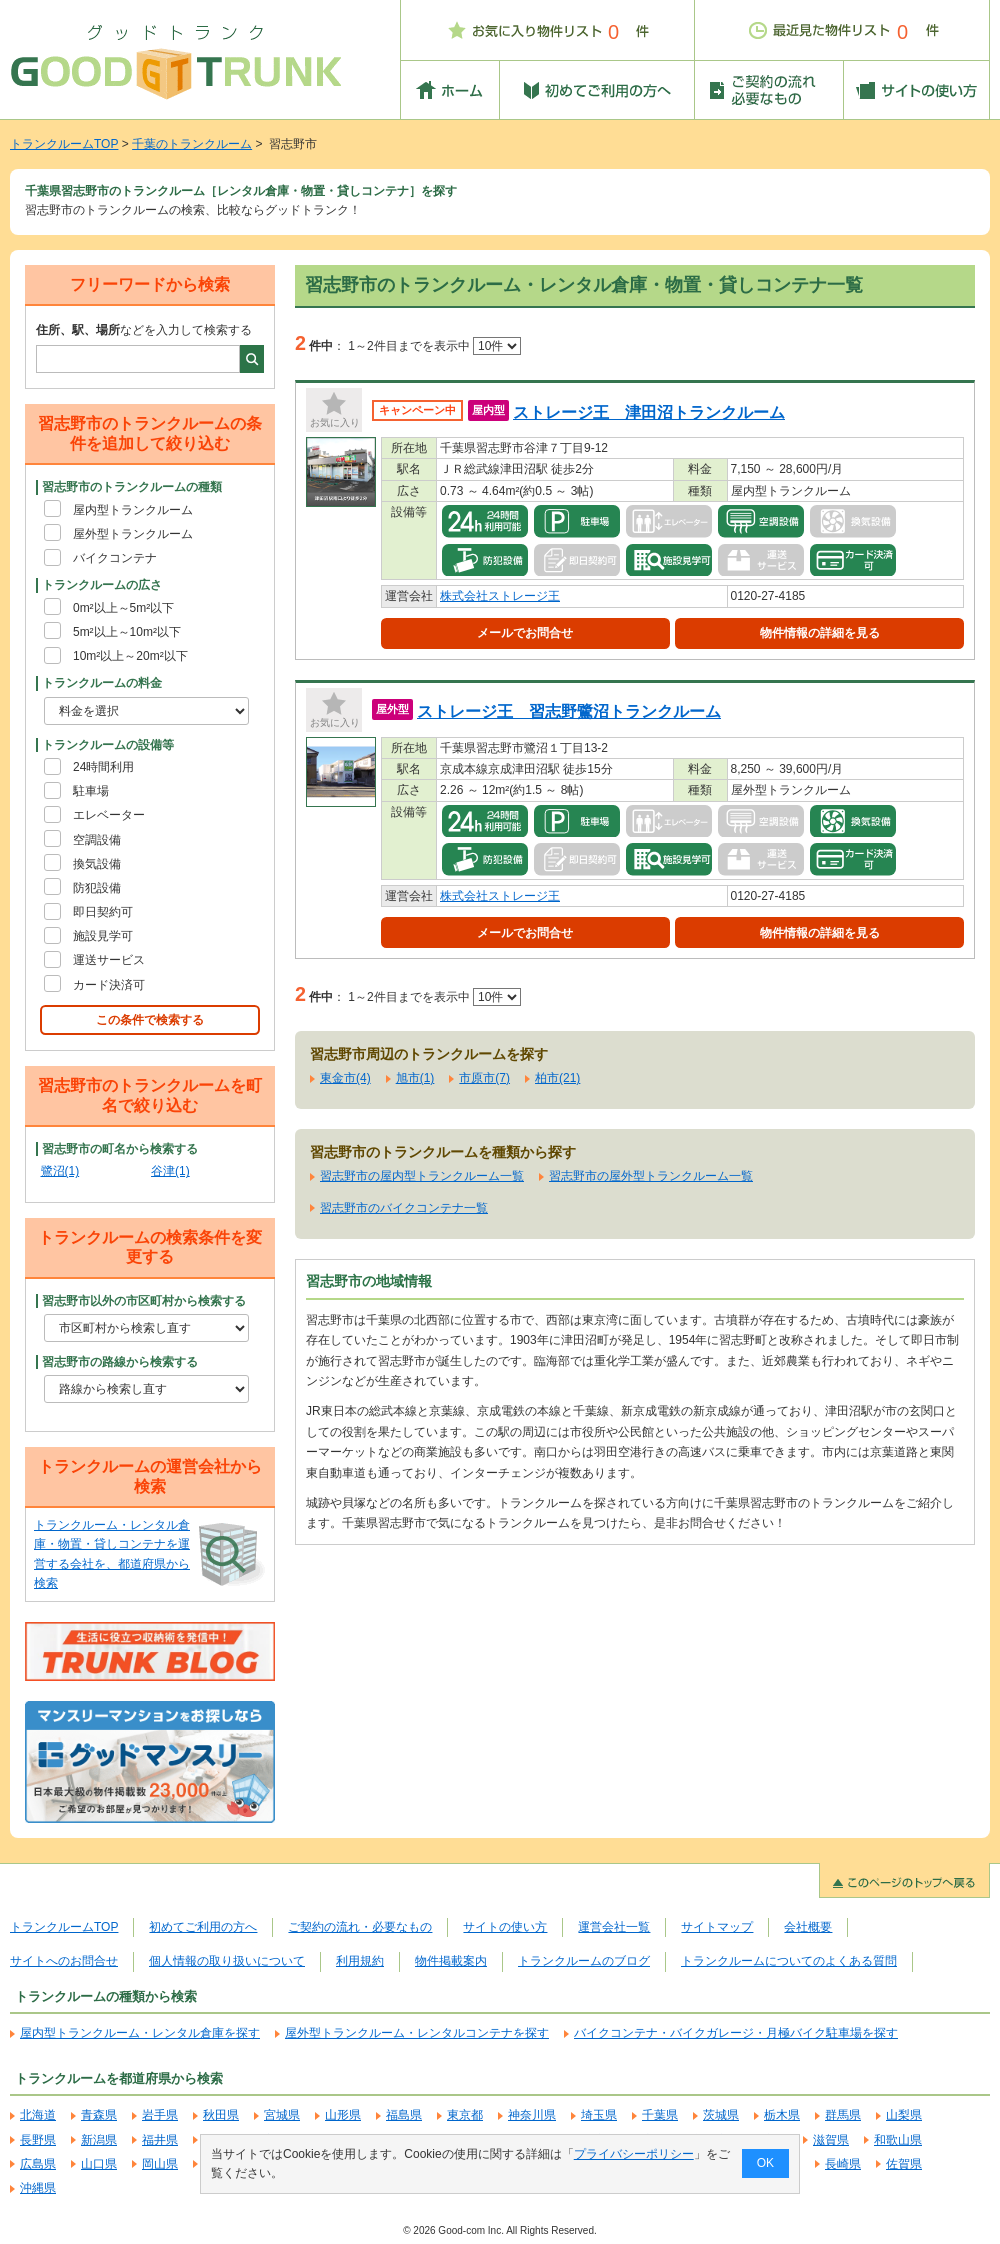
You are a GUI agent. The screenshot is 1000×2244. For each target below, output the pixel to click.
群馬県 (843, 2115)
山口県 (99, 2164)
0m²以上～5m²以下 (123, 608)
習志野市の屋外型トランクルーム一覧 (651, 1176)
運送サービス (109, 960)
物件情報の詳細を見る (820, 633)
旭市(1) (415, 1078)
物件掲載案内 (451, 1961)
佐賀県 (904, 2164)
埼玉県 (599, 2115)
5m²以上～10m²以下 (127, 632)
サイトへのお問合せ (64, 1961)
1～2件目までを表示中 (434, 346)
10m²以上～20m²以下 (130, 656)
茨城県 (721, 2115)
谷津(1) (170, 1171)
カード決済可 (109, 985)
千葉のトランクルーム (192, 144)
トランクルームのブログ (584, 1961)
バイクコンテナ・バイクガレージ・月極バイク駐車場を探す (736, 2033)
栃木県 (782, 2115)
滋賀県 (831, 2140)
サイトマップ (717, 1927)
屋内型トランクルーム (133, 510)
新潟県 (99, 2140)
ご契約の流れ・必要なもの (360, 1927)
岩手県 (160, 2115)
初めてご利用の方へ (203, 1927)
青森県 (99, 2115)
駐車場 (91, 791)
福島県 (404, 2115)
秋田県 (221, 2115)
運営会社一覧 (614, 1927)
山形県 (343, 2115)
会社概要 (808, 1927)
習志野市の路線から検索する (120, 1362)
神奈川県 (532, 2115)
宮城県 (282, 2115)
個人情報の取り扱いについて (227, 1961)
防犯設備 (97, 888)
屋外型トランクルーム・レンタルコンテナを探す (417, 2033)
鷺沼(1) (60, 1171)
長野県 (38, 2140)
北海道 (38, 2115)
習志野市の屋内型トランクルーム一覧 (422, 1176)
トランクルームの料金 (102, 683)
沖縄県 (38, 2188)
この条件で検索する (150, 1020)
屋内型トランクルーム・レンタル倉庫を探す (140, 2033)
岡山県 (160, 2164)
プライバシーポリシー (634, 2154)
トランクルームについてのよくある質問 (789, 1961)
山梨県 (904, 2115)
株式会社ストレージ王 (500, 596)
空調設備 (97, 840)
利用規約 (360, 1961)
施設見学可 (103, 936)
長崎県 (843, 2164)
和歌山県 (898, 2140)
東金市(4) (345, 1078)
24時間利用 (103, 767)
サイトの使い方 (505, 1927)
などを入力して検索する (144, 330)
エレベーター (109, 815)
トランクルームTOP (64, 144)
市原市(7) (484, 1078)
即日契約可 (103, 912)
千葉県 (660, 2115)
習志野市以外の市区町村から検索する (144, 1301)
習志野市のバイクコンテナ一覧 (404, 1208)
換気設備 (97, 864)
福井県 (160, 2140)
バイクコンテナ (115, 558)
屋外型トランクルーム (133, 534)
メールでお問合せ (525, 633)
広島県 (38, 2164)
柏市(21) (557, 1078)
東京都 (465, 2115)
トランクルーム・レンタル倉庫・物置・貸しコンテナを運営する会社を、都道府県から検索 (112, 1554)
